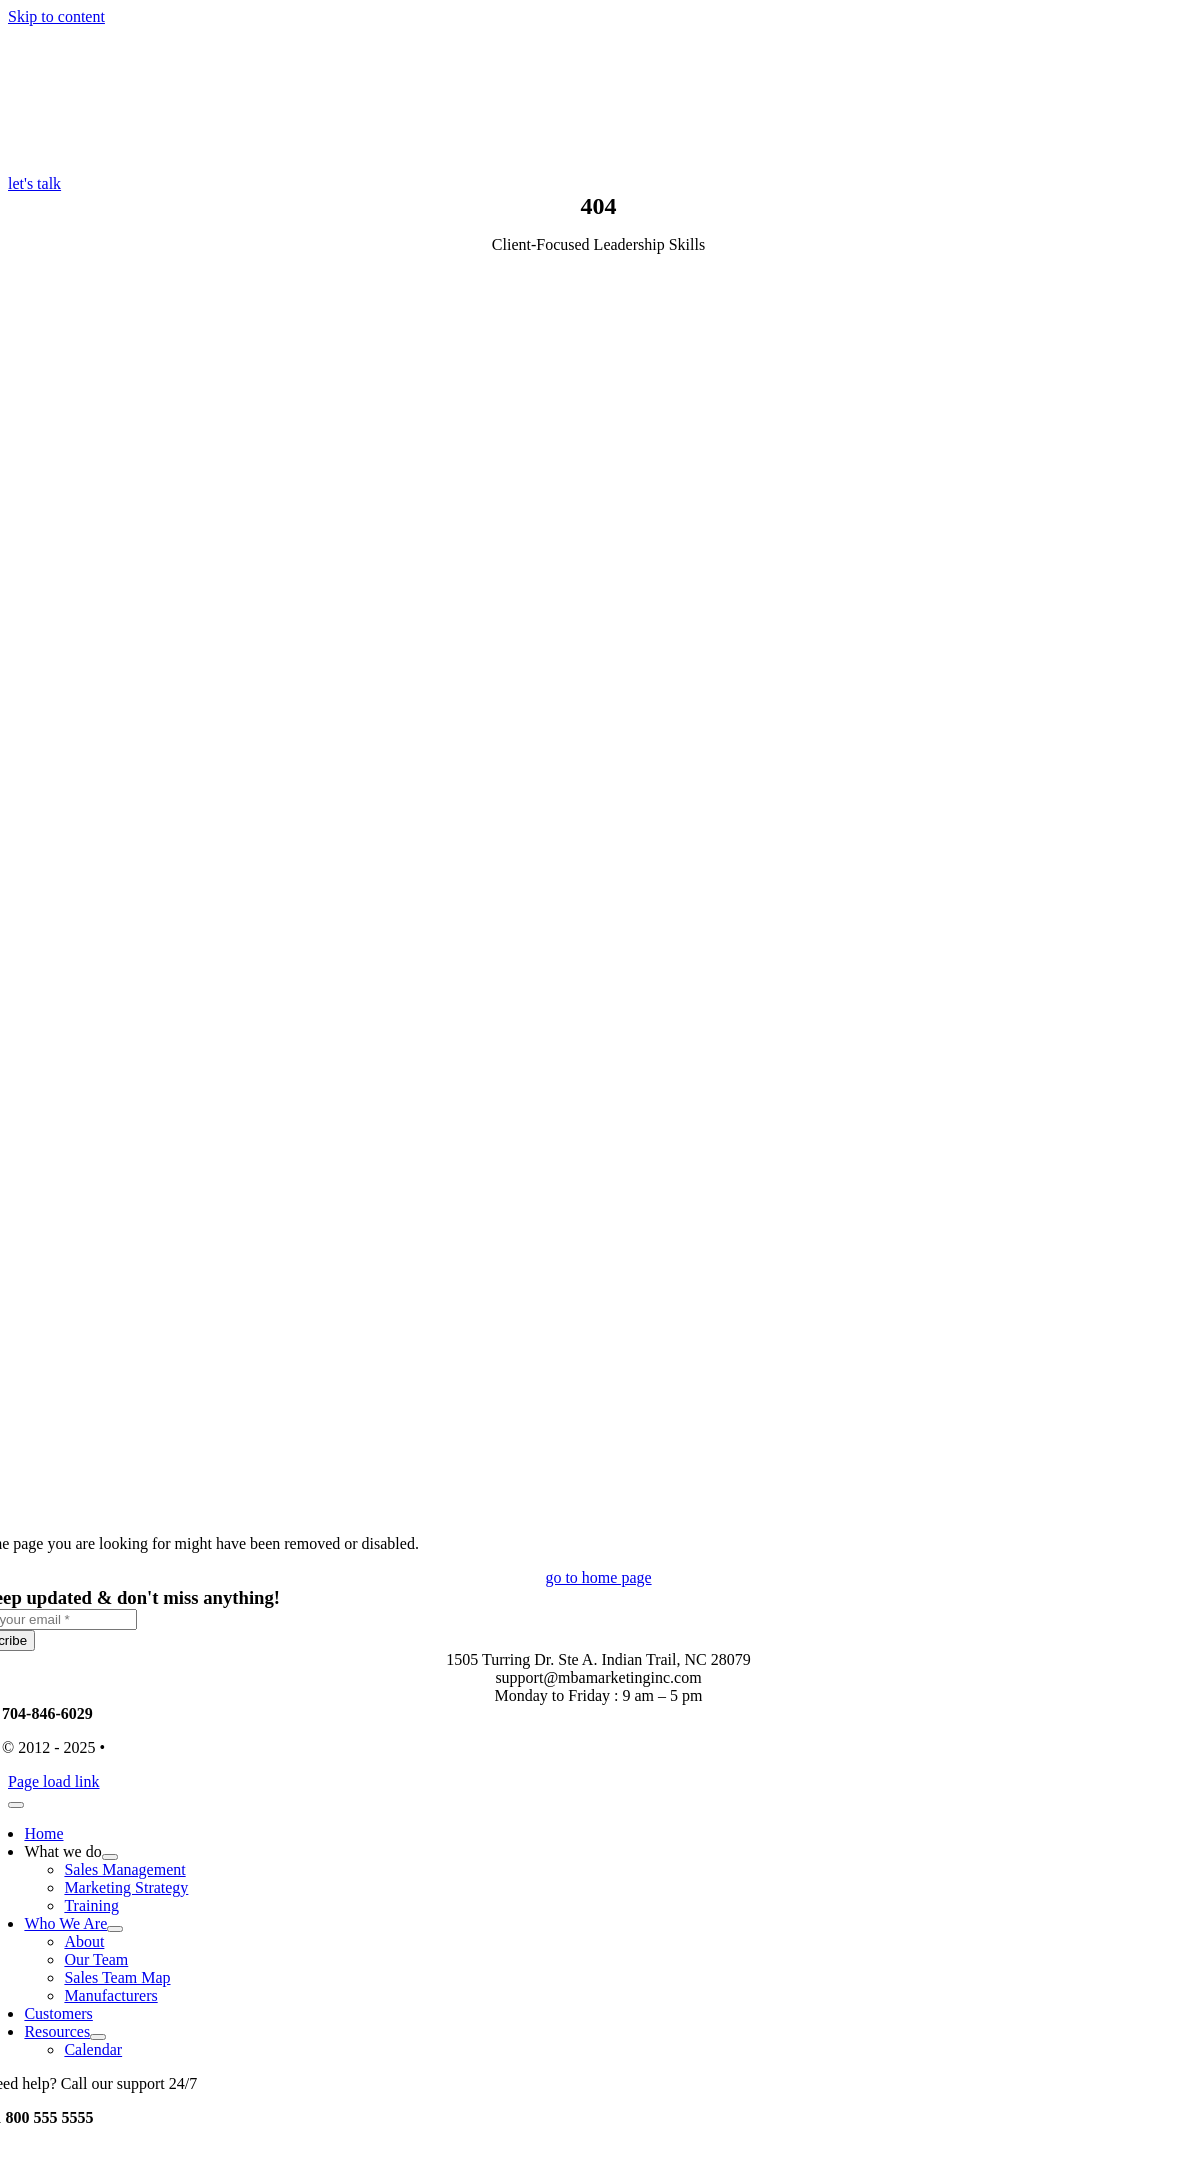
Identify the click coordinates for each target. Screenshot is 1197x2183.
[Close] (16, 1805)
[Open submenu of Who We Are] (115, 1929)
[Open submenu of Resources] (98, 2037)
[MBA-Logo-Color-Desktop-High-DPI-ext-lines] (158, 165)
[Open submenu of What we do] (110, 1857)
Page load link (54, 1781)
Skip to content (56, 16)
